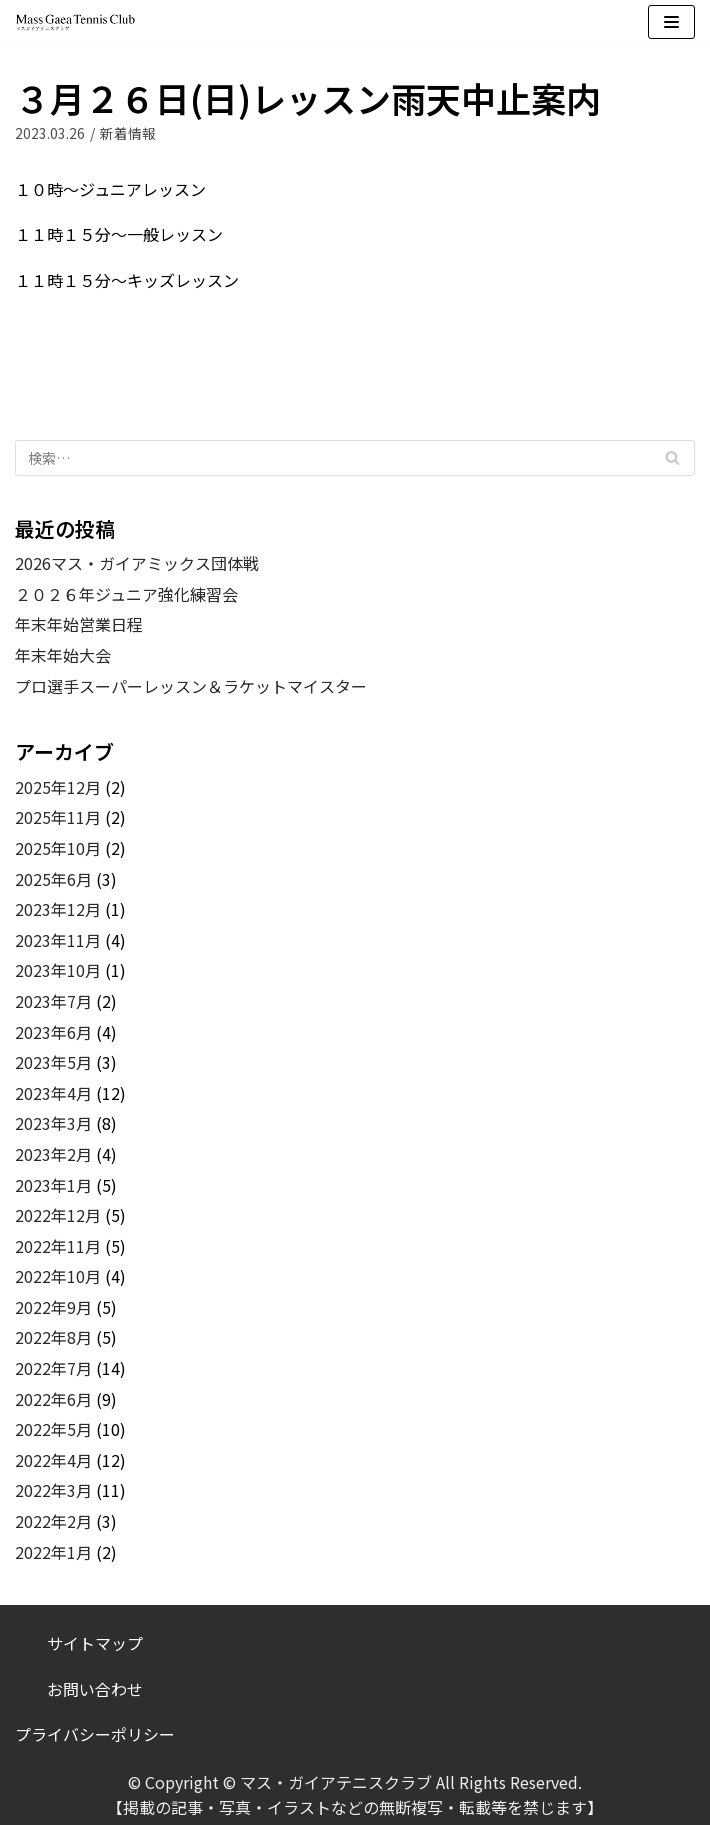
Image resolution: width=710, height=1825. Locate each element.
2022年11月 (58, 1246)
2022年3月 (53, 1490)
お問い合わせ (95, 1689)
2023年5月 (53, 1062)
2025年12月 (58, 787)
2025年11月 (58, 817)
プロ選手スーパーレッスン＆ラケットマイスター (191, 686)
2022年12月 (58, 1215)
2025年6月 (53, 879)
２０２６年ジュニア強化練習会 (126, 594)
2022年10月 (58, 1276)
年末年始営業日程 (79, 624)
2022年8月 (53, 1337)
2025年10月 (58, 848)
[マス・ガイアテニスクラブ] (75, 22)
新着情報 (128, 133)
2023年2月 (53, 1154)
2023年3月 (53, 1123)
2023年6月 (53, 1032)
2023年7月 (53, 1001)
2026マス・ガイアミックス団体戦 (137, 563)
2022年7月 (53, 1368)
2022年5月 (53, 1429)
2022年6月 (53, 1399)
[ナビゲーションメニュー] (671, 22)
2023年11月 (58, 940)
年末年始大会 (63, 655)
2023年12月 (58, 909)
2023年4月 (53, 1093)
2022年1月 (53, 1552)
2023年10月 (58, 970)
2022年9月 (53, 1307)
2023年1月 (53, 1185)
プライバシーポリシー (95, 1734)
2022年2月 (53, 1521)
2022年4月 (53, 1460)
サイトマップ (95, 1643)
